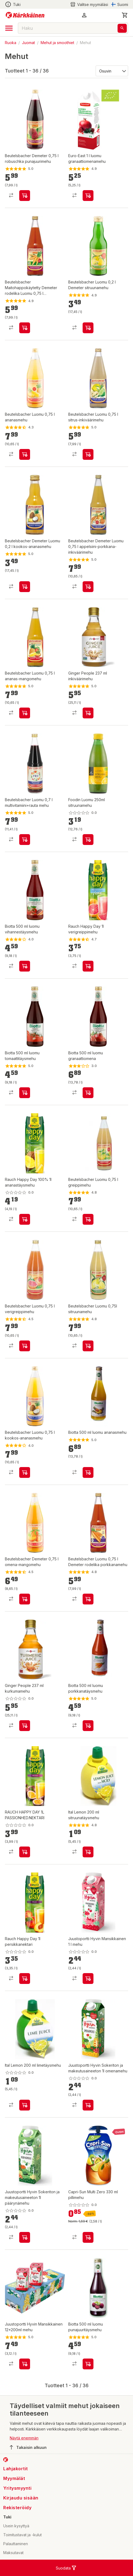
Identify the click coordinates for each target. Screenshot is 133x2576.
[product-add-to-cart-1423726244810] (88, 1472)
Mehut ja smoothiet (57, 42)
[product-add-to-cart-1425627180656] (88, 2364)
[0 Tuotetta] (125, 15)
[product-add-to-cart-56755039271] (24, 1345)
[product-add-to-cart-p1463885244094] (24, 1599)
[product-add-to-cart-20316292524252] (24, 1092)
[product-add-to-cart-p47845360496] (24, 1725)
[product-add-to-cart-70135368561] (24, 839)
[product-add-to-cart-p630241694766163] (24, 713)
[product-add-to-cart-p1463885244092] (88, 327)
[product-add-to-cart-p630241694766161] (88, 586)
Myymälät (14, 2478)
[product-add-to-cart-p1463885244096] (24, 327)
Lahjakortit (15, 2468)
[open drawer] (9, 28)
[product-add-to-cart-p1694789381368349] (88, 2237)
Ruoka (10, 42)
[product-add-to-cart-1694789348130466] (88, 1219)
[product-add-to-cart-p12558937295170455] (88, 195)
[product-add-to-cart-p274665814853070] (24, 1978)
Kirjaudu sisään (20, 2498)
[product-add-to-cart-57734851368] (24, 2237)
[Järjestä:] (111, 70)
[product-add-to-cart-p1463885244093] (24, 454)
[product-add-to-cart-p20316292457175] (88, 1092)
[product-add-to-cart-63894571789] (24, 2364)
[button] (84, 15)
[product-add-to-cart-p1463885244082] (24, 195)
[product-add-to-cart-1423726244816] (88, 1725)
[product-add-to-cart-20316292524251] (24, 966)
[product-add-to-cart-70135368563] (88, 1345)
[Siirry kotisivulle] (25, 15)
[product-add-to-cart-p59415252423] (88, 839)
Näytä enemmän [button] (24, 2438)
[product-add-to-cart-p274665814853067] (24, 1219)
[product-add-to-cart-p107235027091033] (24, 2105)
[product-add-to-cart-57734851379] (88, 2105)
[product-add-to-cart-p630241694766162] (24, 586)
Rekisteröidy (17, 2507)
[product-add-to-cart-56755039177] (24, 1852)
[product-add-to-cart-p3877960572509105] (88, 454)
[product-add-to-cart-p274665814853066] (88, 966)
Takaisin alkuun (28, 2447)
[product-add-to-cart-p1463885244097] (88, 1599)
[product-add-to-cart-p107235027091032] (88, 1852)
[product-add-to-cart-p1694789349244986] (88, 1978)
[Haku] (122, 28)
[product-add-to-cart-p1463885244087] (24, 1472)
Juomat (28, 42)
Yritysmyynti (17, 2488)
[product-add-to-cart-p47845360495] (88, 713)
